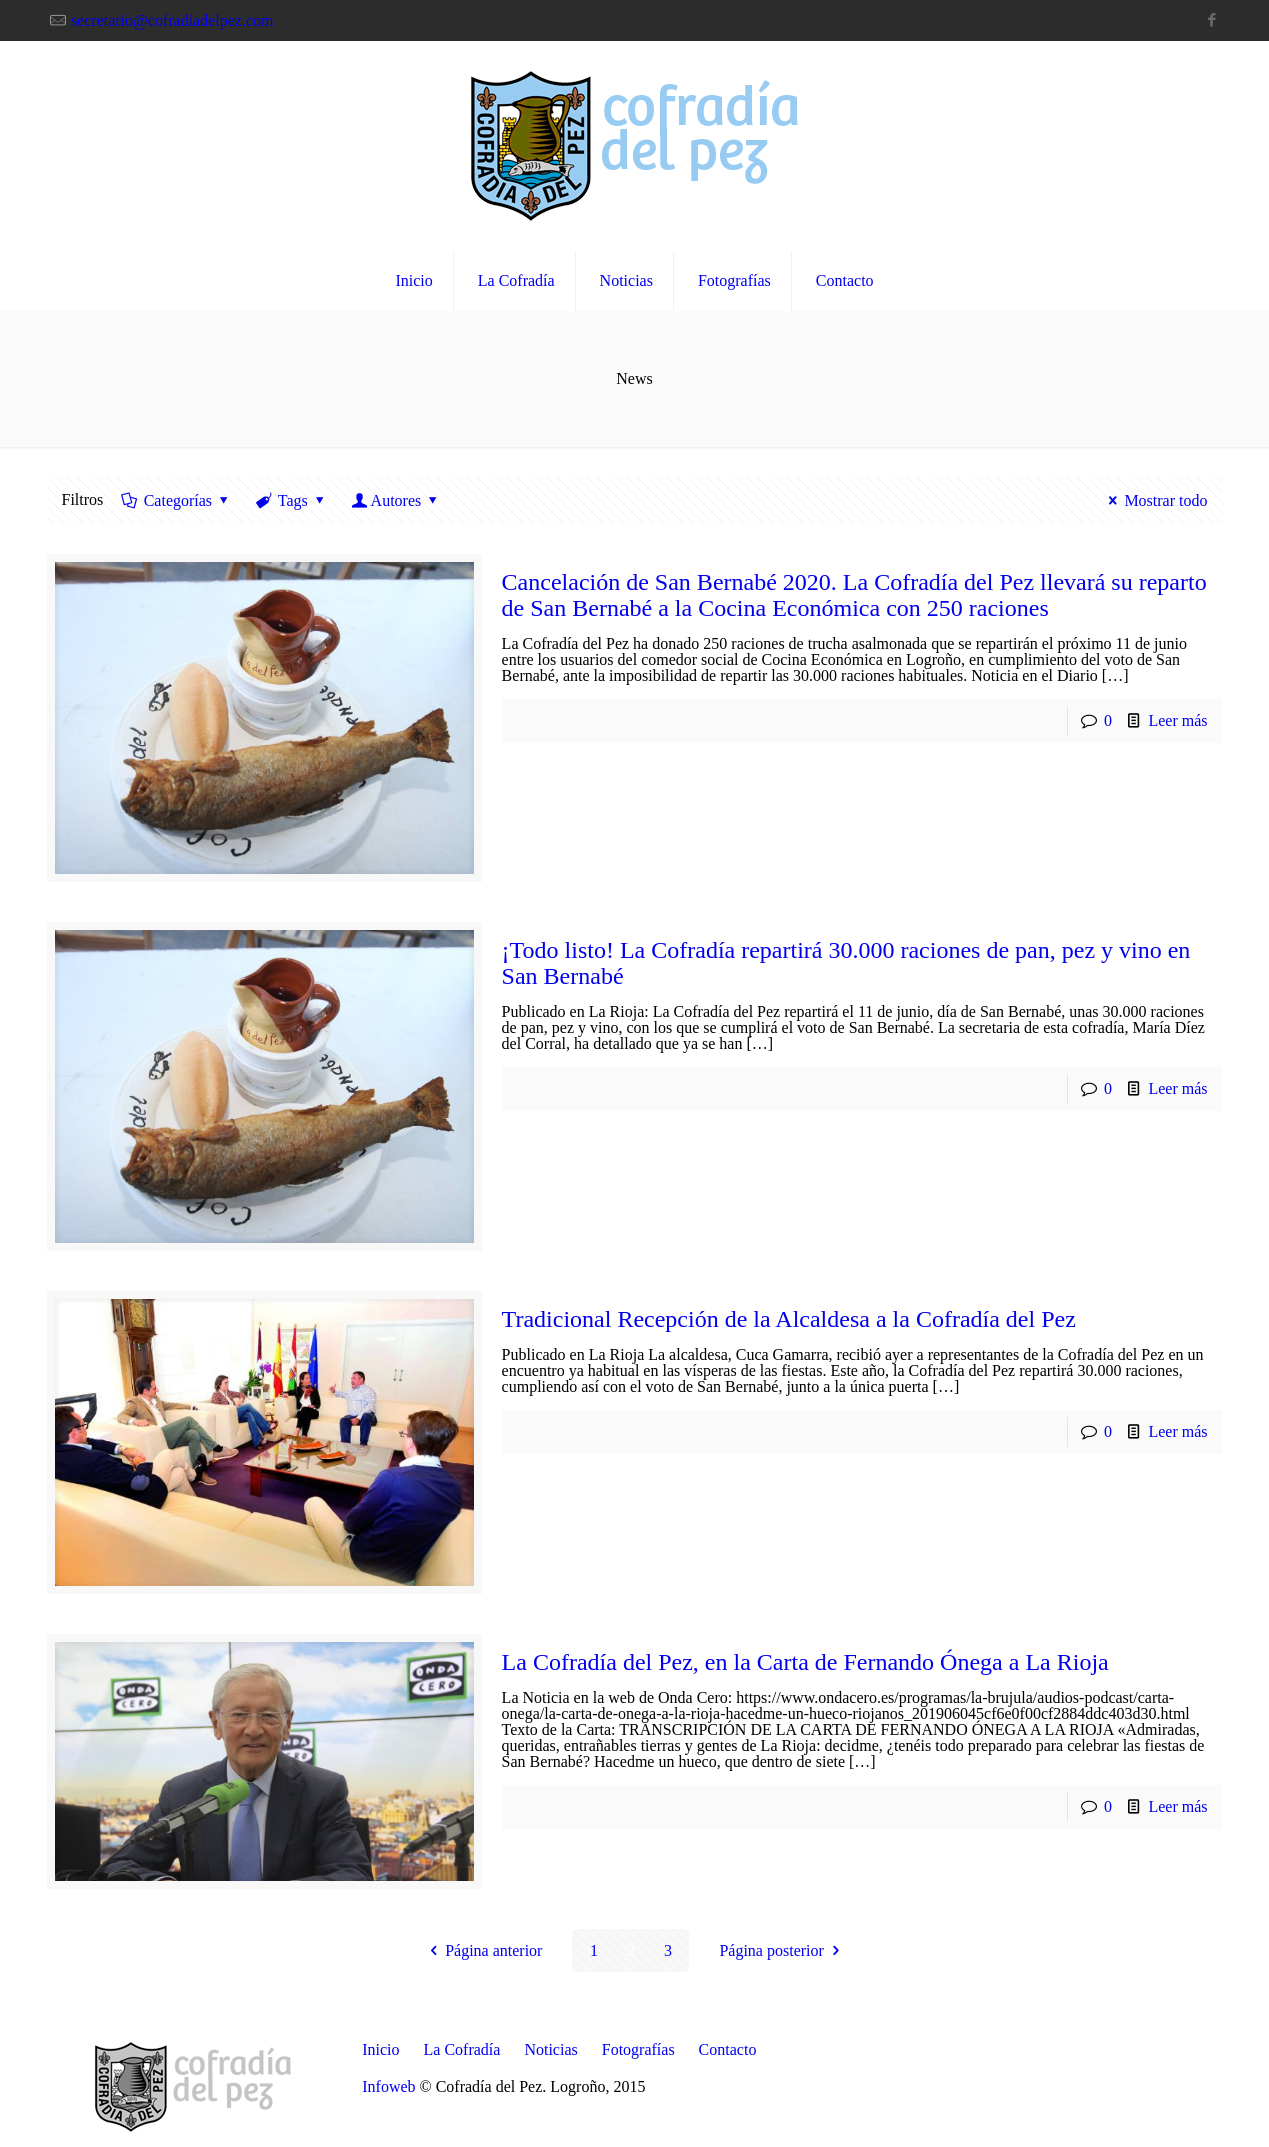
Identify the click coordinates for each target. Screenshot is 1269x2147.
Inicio (380, 2049)
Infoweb (388, 2086)
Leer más (1177, 720)
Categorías (176, 500)
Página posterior (782, 1950)
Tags (291, 500)
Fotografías (638, 2049)
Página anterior (483, 1950)
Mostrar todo (1154, 500)
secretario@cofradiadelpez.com (172, 20)
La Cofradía (462, 2049)
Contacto (728, 2049)
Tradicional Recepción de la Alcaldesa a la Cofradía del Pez (789, 1319)
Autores (395, 500)
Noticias (550, 2049)
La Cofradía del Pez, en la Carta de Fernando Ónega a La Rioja (805, 1662)
